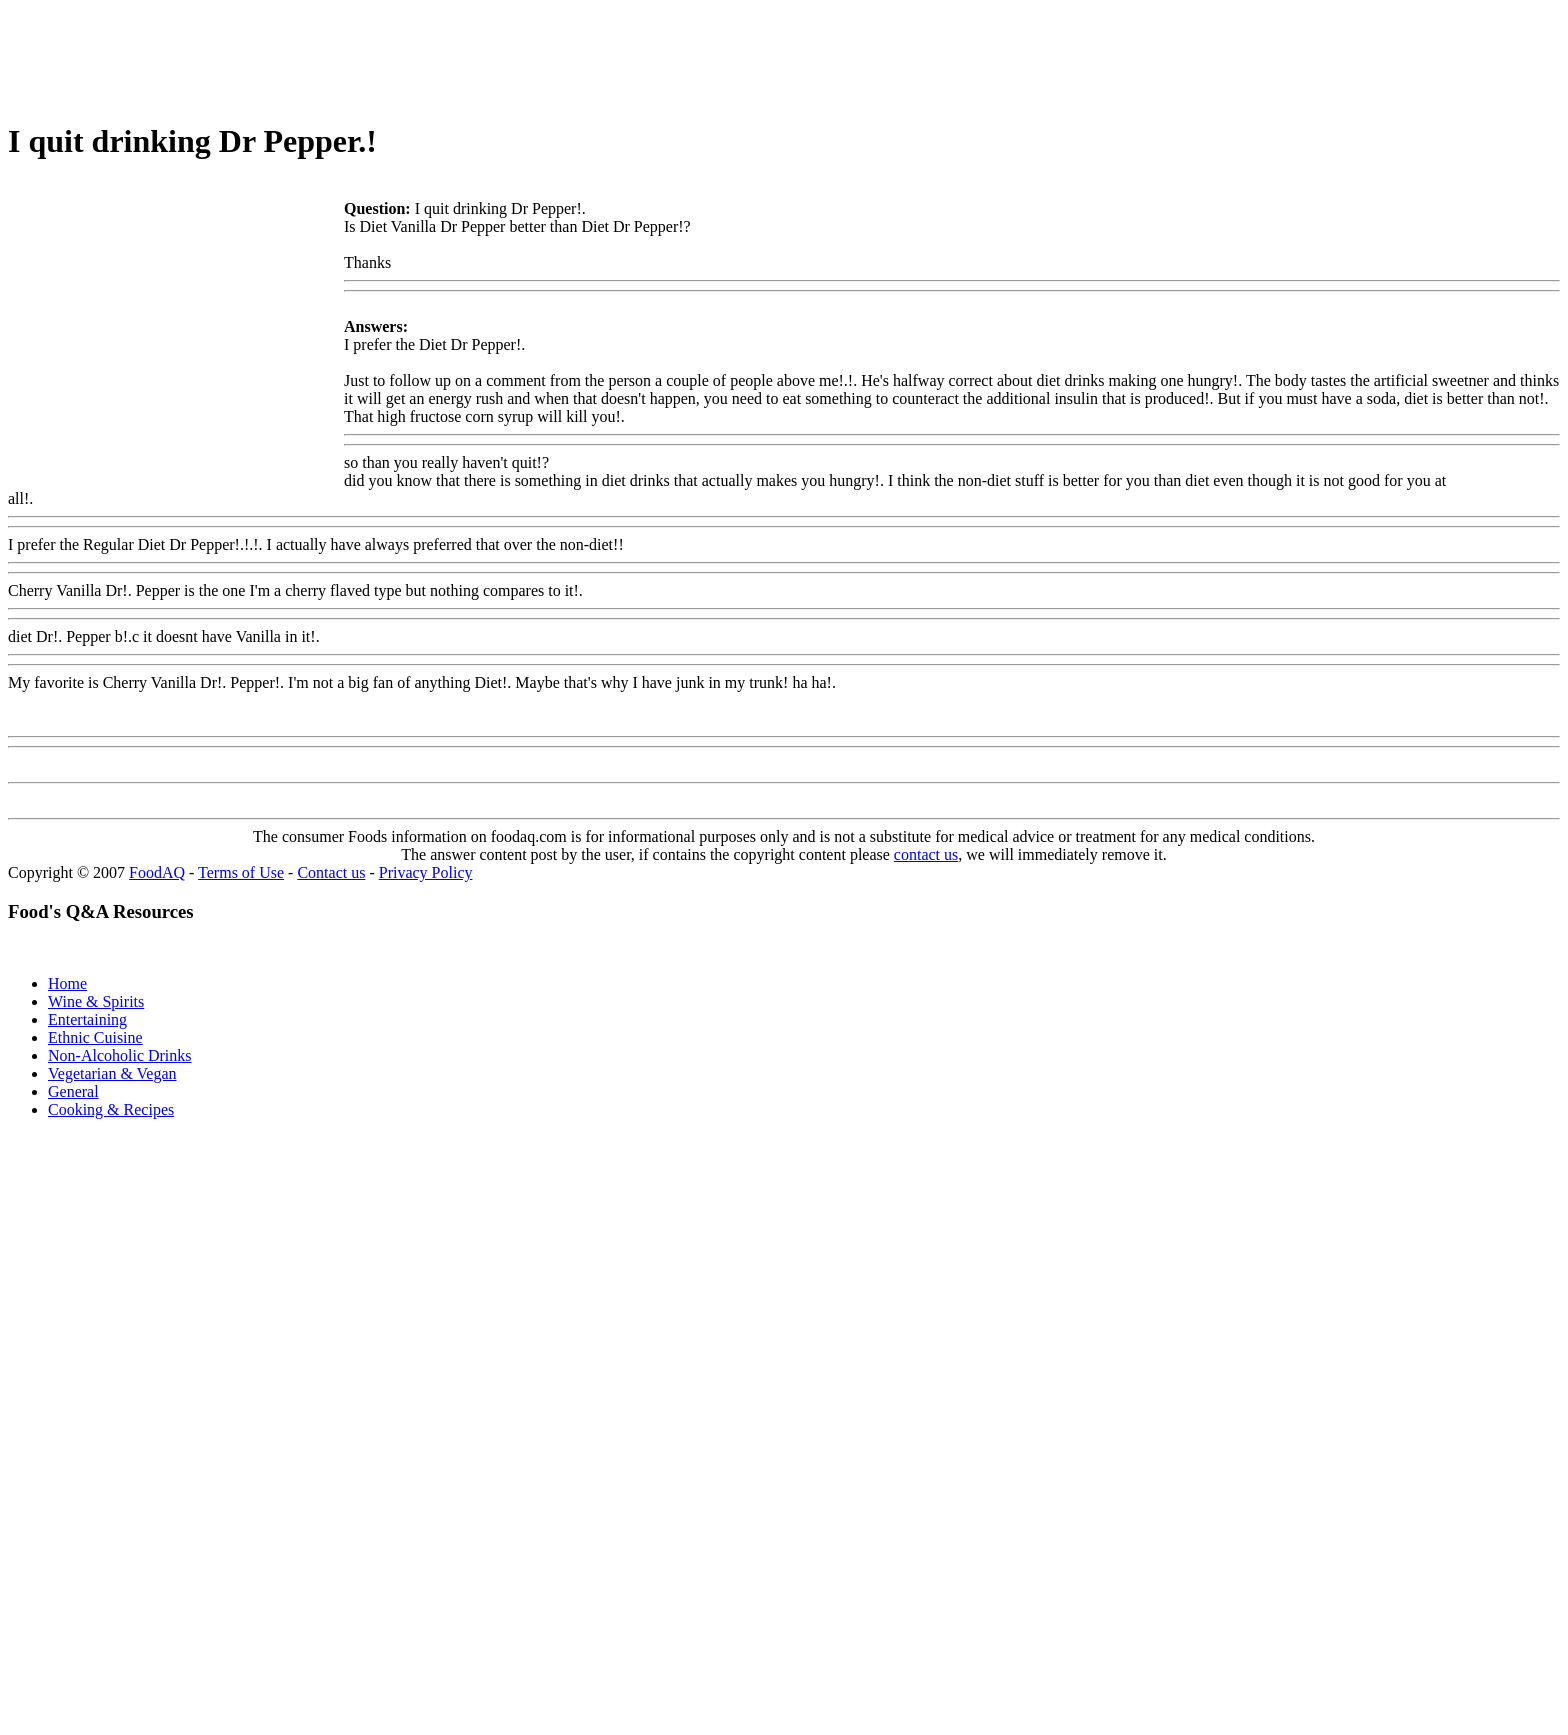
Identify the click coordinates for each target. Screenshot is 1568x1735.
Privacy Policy (426, 872)
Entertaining (87, 1019)
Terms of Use (241, 872)
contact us (926, 854)
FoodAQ (157, 872)
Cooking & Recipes (111, 1109)
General (73, 1091)
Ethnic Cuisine (95, 1037)
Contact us (331, 872)
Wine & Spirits (96, 1001)
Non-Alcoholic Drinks (120, 1055)
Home (67, 983)
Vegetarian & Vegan (112, 1073)
